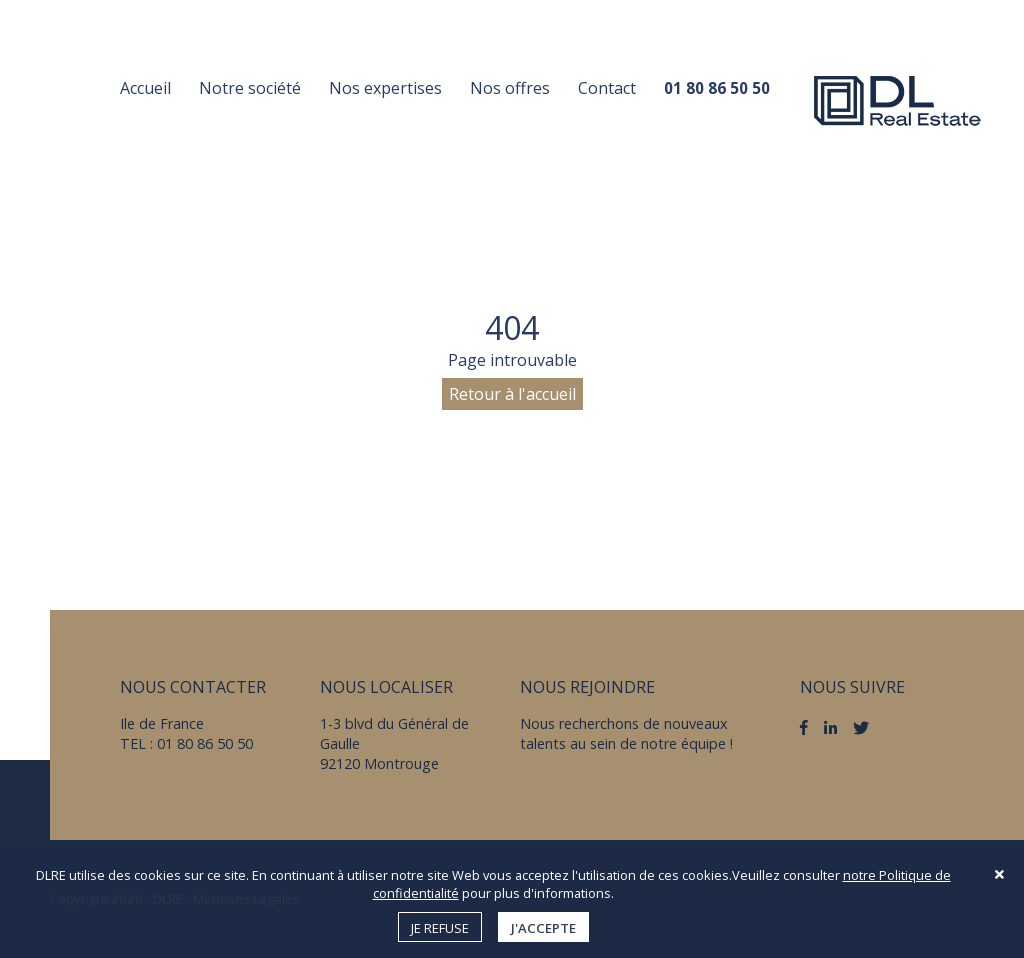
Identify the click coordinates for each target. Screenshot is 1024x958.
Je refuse (440, 928)
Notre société (250, 88)
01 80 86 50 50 (717, 88)
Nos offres (510, 88)
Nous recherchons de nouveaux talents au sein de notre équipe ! (626, 733)
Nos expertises (385, 88)
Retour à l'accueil (512, 394)
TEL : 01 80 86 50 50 (186, 743)
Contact (607, 88)
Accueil (145, 88)
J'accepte (543, 928)
